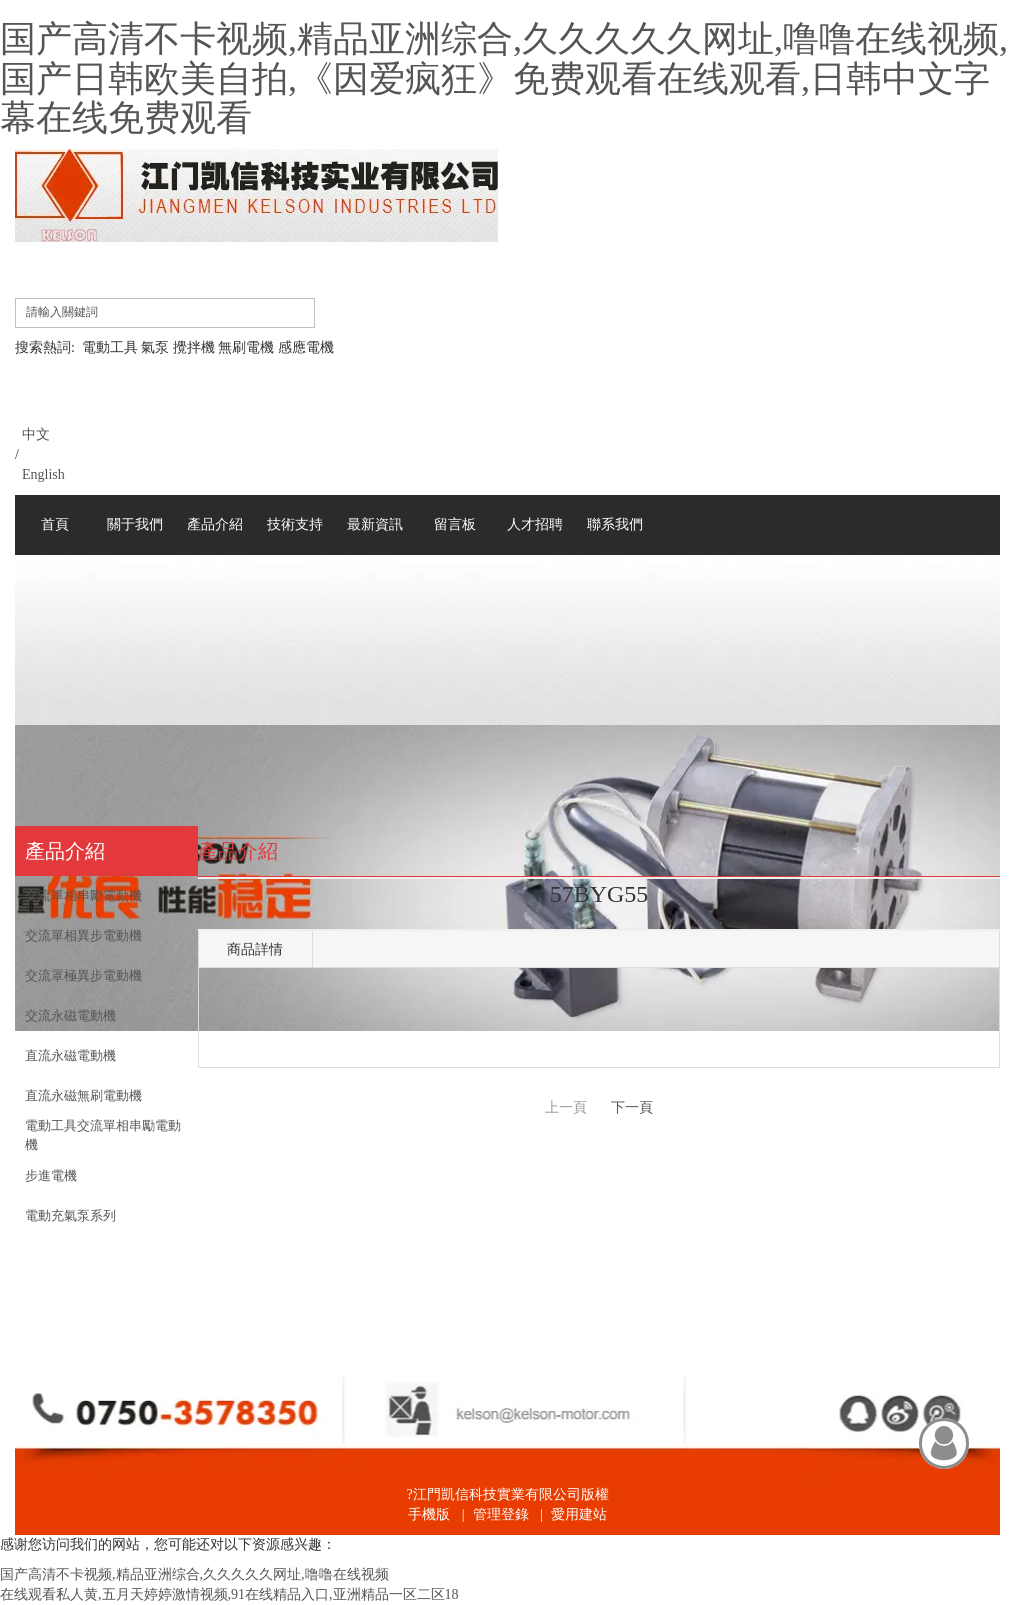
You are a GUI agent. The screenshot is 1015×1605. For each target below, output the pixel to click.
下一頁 (632, 1107)
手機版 (429, 1514)
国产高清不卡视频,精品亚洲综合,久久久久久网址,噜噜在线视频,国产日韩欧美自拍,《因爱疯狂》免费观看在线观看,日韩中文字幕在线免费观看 (504, 78)
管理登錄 (501, 1514)
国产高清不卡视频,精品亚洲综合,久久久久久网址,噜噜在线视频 (194, 1574)
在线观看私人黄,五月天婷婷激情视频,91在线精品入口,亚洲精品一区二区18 (229, 1594)
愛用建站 (579, 1514)
